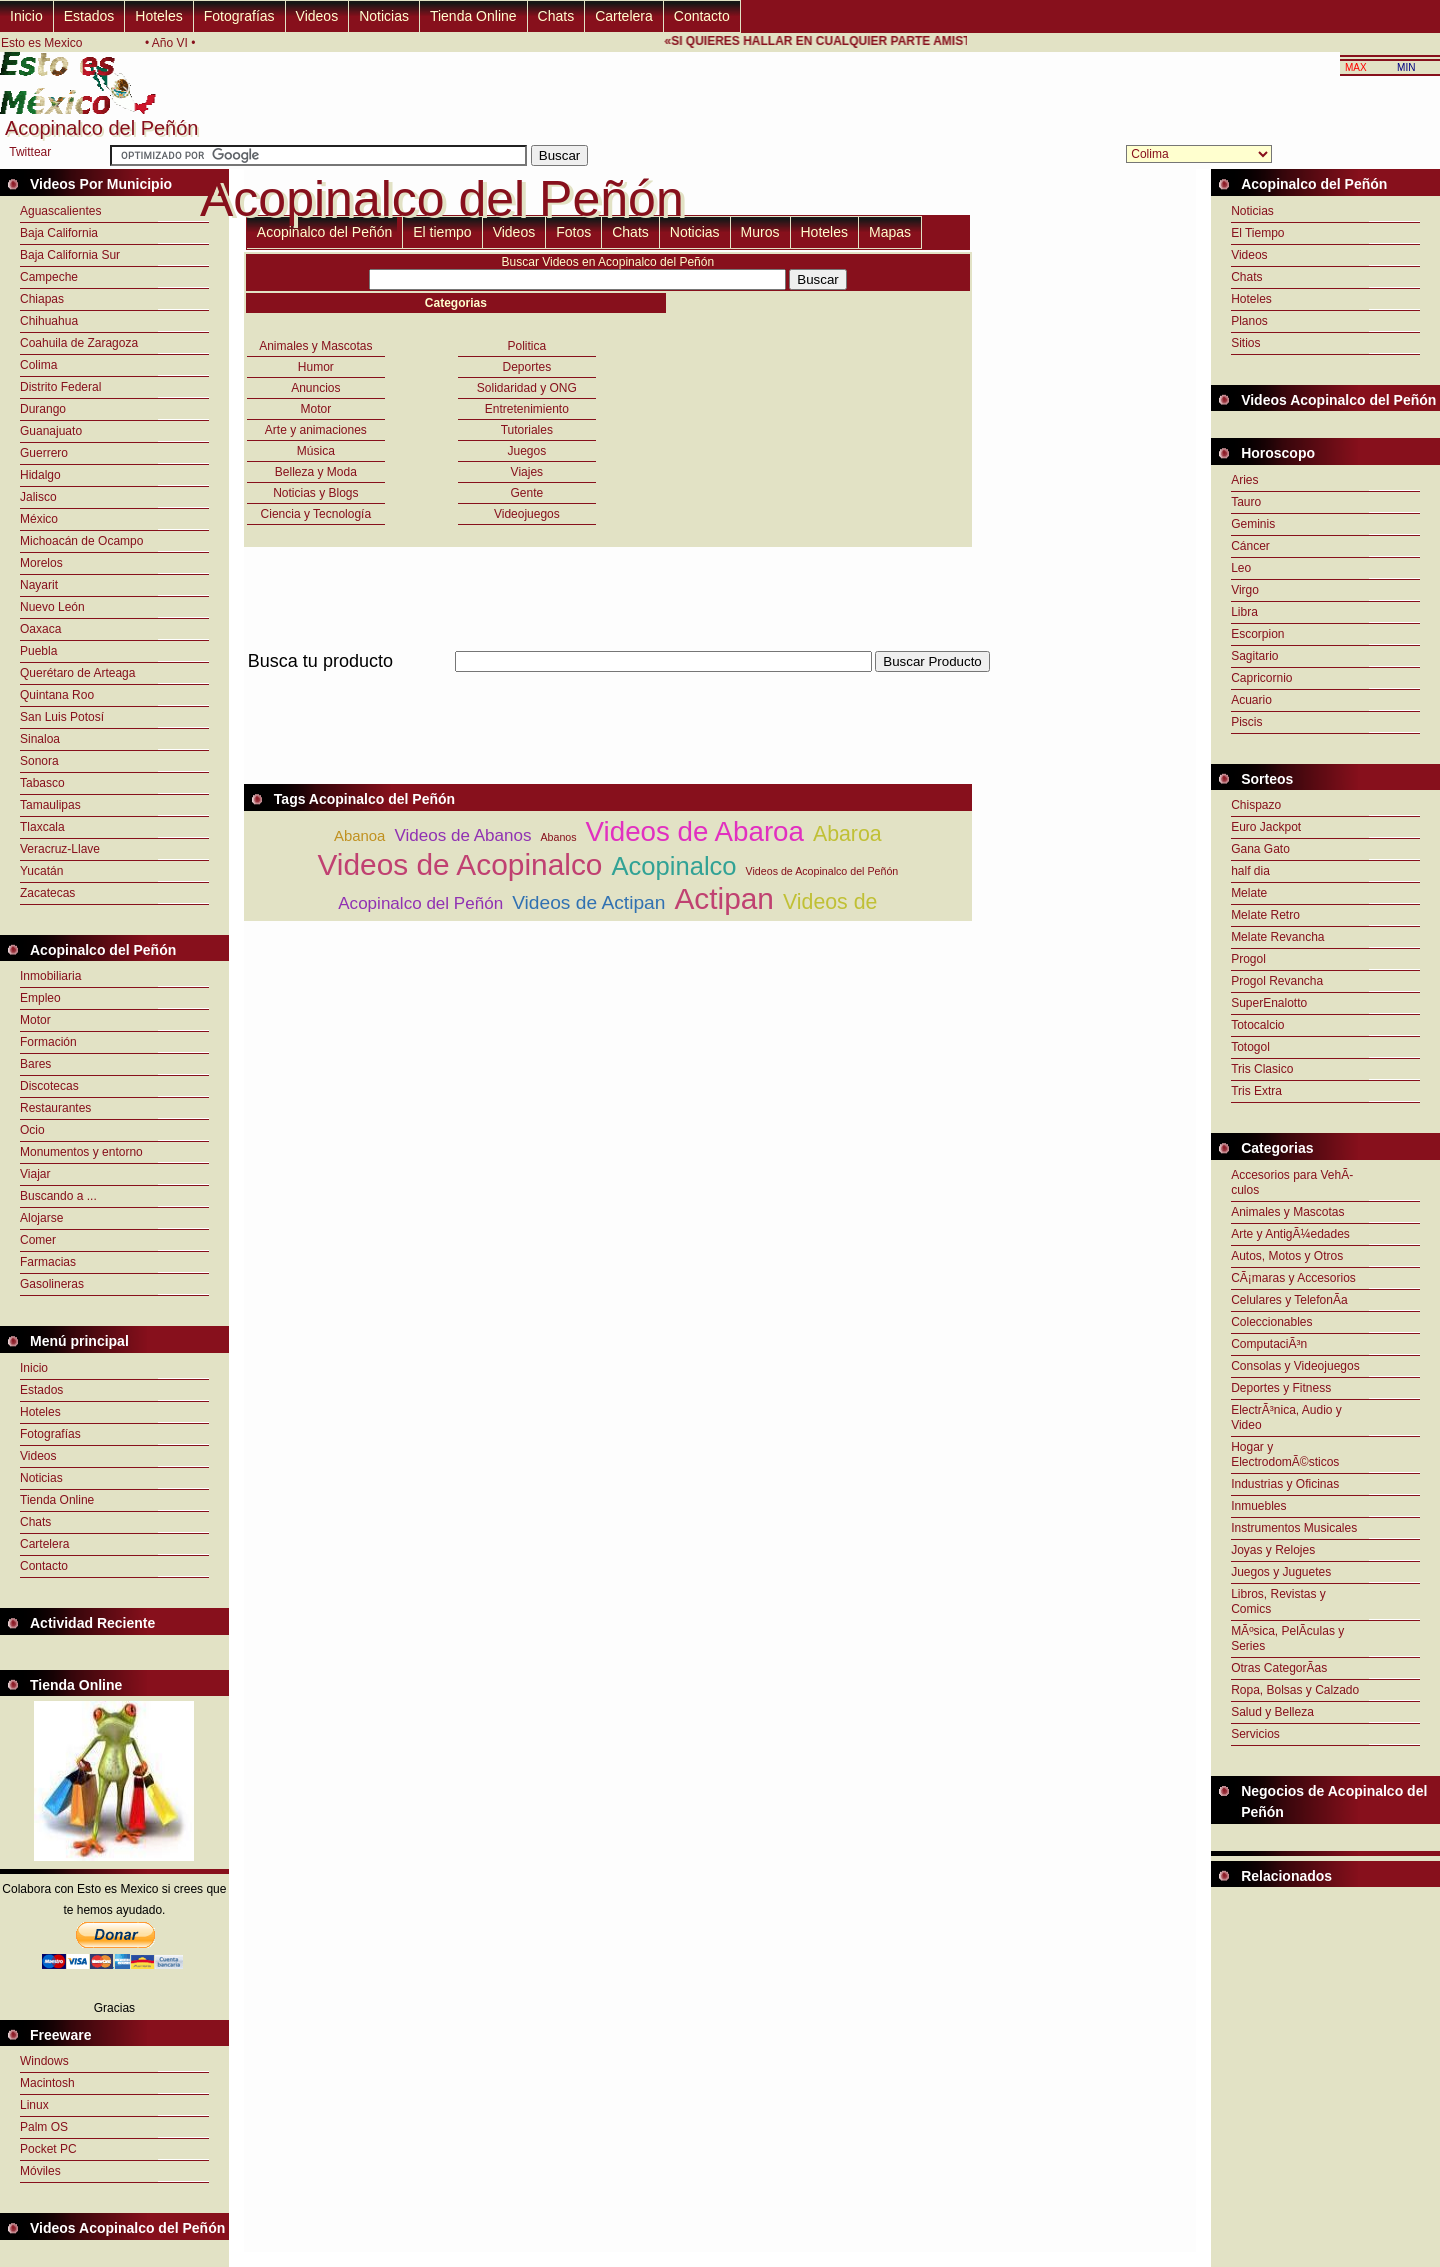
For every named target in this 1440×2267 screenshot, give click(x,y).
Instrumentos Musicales (1294, 1528)
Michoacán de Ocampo (81, 541)
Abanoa (359, 835)
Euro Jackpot (1266, 827)
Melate (1249, 893)
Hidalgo (40, 475)
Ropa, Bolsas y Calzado (1295, 1690)
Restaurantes (55, 1108)
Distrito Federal (60, 387)
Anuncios (315, 388)
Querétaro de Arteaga (77, 673)
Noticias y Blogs (315, 493)
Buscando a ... (58, 1196)
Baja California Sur (70, 255)
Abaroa (847, 834)
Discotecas (49, 1086)
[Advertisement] (608, 683)
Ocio (32, 1130)
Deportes (526, 367)
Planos (1249, 321)
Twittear (30, 152)
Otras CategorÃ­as (1279, 1668)
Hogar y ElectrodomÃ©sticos (1285, 1454)
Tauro (1246, 502)
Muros (760, 232)
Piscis (1246, 722)
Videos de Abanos (462, 835)
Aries (1244, 480)
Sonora (39, 761)
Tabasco (42, 783)
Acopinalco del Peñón (324, 232)
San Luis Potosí (62, 717)
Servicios (1255, 1734)
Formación (48, 1042)
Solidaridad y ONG (527, 388)
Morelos (41, 563)
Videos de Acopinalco (459, 864)
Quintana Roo (57, 695)
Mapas (890, 232)
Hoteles (158, 16)
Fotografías (239, 16)
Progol (1248, 959)
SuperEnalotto (1269, 1003)
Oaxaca (40, 629)
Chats (556, 16)
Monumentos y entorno (81, 1152)
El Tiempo (1257, 233)
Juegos (526, 451)
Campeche (49, 277)
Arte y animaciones (316, 430)
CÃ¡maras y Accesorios (1293, 1278)
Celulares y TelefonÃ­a (1289, 1300)
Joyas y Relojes (1273, 1550)
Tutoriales (527, 430)
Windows (44, 2061)
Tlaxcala (42, 827)
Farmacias (48, 1262)
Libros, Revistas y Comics (1278, 1601)
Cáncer (1250, 546)
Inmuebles (1258, 1506)
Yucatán (41, 871)
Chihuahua (49, 321)
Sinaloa (40, 739)
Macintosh (47, 2083)
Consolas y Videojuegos (1295, 1366)
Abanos (558, 837)
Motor (35, 1020)
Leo (1241, 568)
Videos (317, 16)
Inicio (26, 16)
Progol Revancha (1277, 981)
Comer (38, 1240)
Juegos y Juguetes (1281, 1572)
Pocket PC (48, 2149)
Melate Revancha (1277, 937)
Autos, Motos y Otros (1287, 1256)
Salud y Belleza (1272, 1712)
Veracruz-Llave (60, 849)
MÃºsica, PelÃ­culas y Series (1287, 1638)
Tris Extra (1256, 1091)
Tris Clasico (1262, 1069)
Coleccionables (1271, 1322)
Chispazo (1256, 805)
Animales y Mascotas (315, 346)
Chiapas (42, 299)
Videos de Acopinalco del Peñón (822, 871)
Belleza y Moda (316, 472)
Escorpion (1257, 634)
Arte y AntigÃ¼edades (1290, 1234)
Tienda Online (473, 16)
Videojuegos (527, 514)
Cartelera (624, 16)
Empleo (40, 998)
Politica (527, 346)
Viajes (527, 472)
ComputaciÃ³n (1269, 1344)
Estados (89, 16)
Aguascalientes (60, 211)
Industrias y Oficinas (1285, 1484)
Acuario (1251, 700)
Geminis (1253, 524)
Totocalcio (1257, 1025)
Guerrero (44, 453)
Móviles (40, 2171)
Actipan (724, 898)
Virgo (1245, 590)
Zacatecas (47, 893)
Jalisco (38, 497)
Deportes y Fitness (1281, 1388)
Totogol (1250, 1047)
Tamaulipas (50, 805)
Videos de (830, 902)
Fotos (573, 232)
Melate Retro (1265, 915)
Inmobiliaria (50, 976)
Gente (526, 493)
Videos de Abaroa (695, 831)
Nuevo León (52, 607)
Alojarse (41, 1218)
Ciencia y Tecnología (316, 514)
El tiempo (442, 232)
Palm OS (44, 2127)
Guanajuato (51, 431)
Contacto (702, 16)
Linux (34, 2105)
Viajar (35, 1174)
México (39, 519)
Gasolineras (52, 1284)
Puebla (38, 651)
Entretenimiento (527, 409)
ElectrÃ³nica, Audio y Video (1286, 1417)
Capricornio (1261, 678)
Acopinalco (673, 866)
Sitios (1245, 343)
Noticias (384, 16)
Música (316, 451)
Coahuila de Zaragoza (79, 343)
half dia (1250, 871)
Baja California (59, 233)
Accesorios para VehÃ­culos (1292, 1182)
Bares (35, 1064)
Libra (1244, 612)
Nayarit (39, 585)
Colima (38, 365)
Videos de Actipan (588, 902)
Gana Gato (1260, 849)
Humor (316, 367)
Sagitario (1254, 656)
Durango (43, 409)
